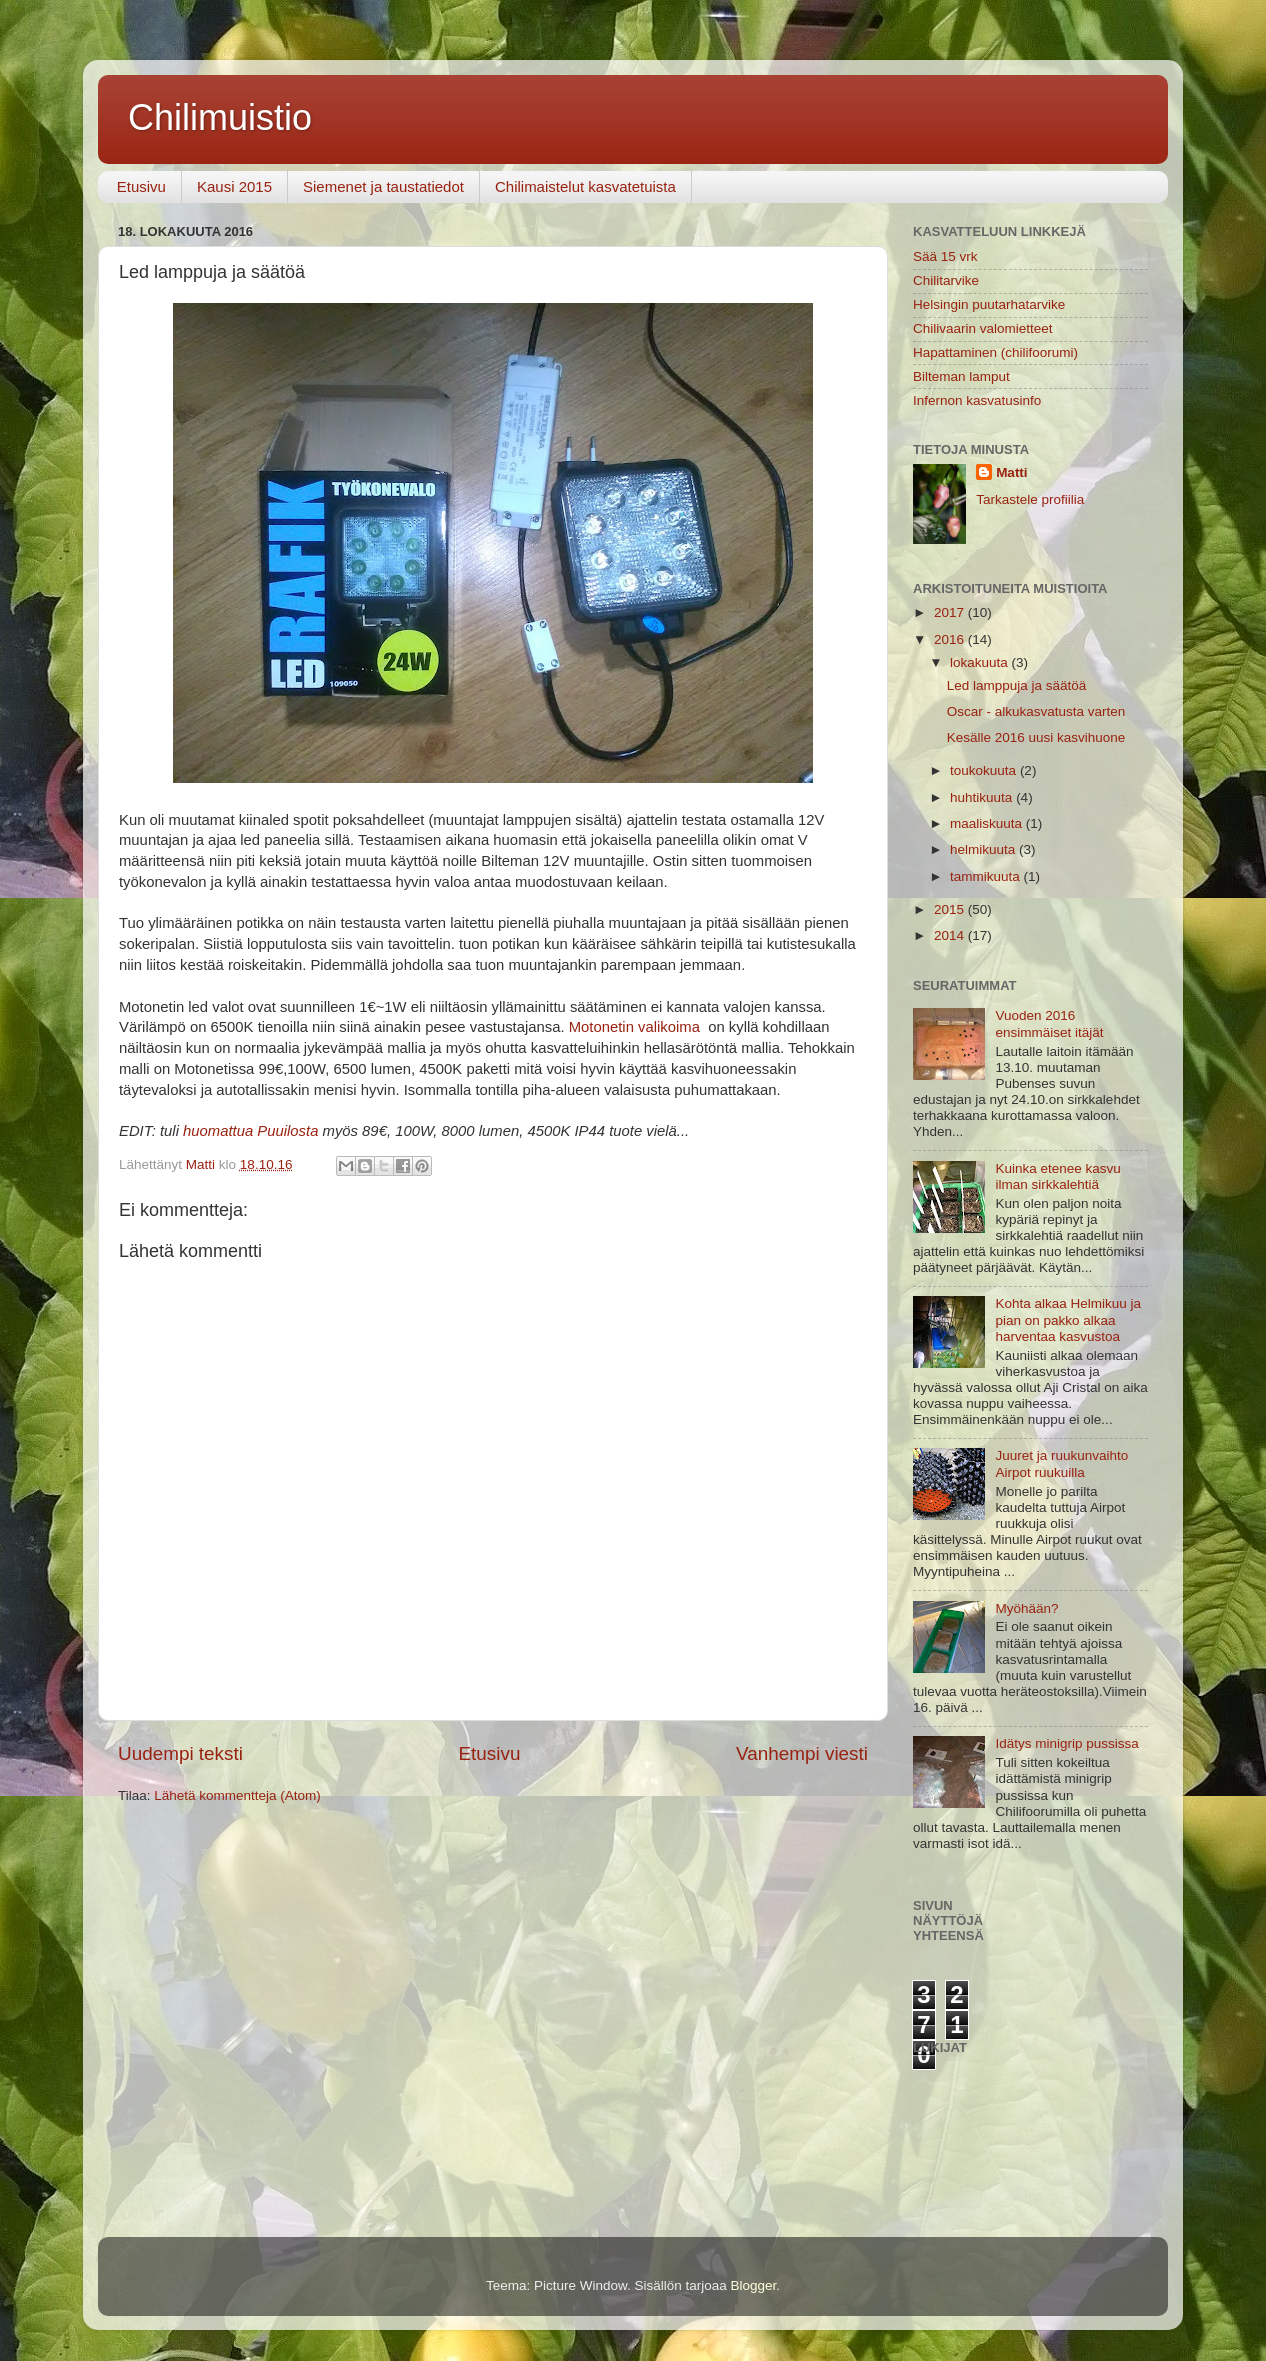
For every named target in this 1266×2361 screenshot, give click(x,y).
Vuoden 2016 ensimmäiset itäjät (1049, 1023)
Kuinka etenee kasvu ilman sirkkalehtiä (1057, 1176)
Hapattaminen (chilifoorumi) (995, 352)
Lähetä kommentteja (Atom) (237, 1795)
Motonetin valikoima (634, 1027)
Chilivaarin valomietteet (983, 328)
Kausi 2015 (234, 186)
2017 (951, 612)
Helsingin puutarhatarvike (989, 304)
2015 (951, 909)
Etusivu (141, 186)
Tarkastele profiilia (1030, 499)
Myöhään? (1026, 1608)
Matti (1012, 472)
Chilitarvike (946, 280)
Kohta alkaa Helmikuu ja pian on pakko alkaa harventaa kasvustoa (1068, 1319)
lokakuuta (981, 662)
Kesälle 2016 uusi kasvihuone (1036, 737)
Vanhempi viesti (802, 1753)
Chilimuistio (220, 117)
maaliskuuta (988, 823)
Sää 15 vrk (945, 256)
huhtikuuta (983, 797)
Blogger (754, 2285)
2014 (951, 935)
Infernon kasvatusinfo (977, 400)
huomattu (214, 1131)
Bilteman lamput (961, 376)
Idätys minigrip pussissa (1066, 1743)
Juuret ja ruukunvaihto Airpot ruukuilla (1061, 1463)
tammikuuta (987, 876)
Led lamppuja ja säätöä (1017, 685)
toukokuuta (985, 770)
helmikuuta (984, 849)
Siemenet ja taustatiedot (383, 186)
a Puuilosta (281, 1131)
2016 (951, 639)
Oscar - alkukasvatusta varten (1036, 711)
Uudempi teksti (180, 1753)
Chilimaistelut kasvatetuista (585, 186)
